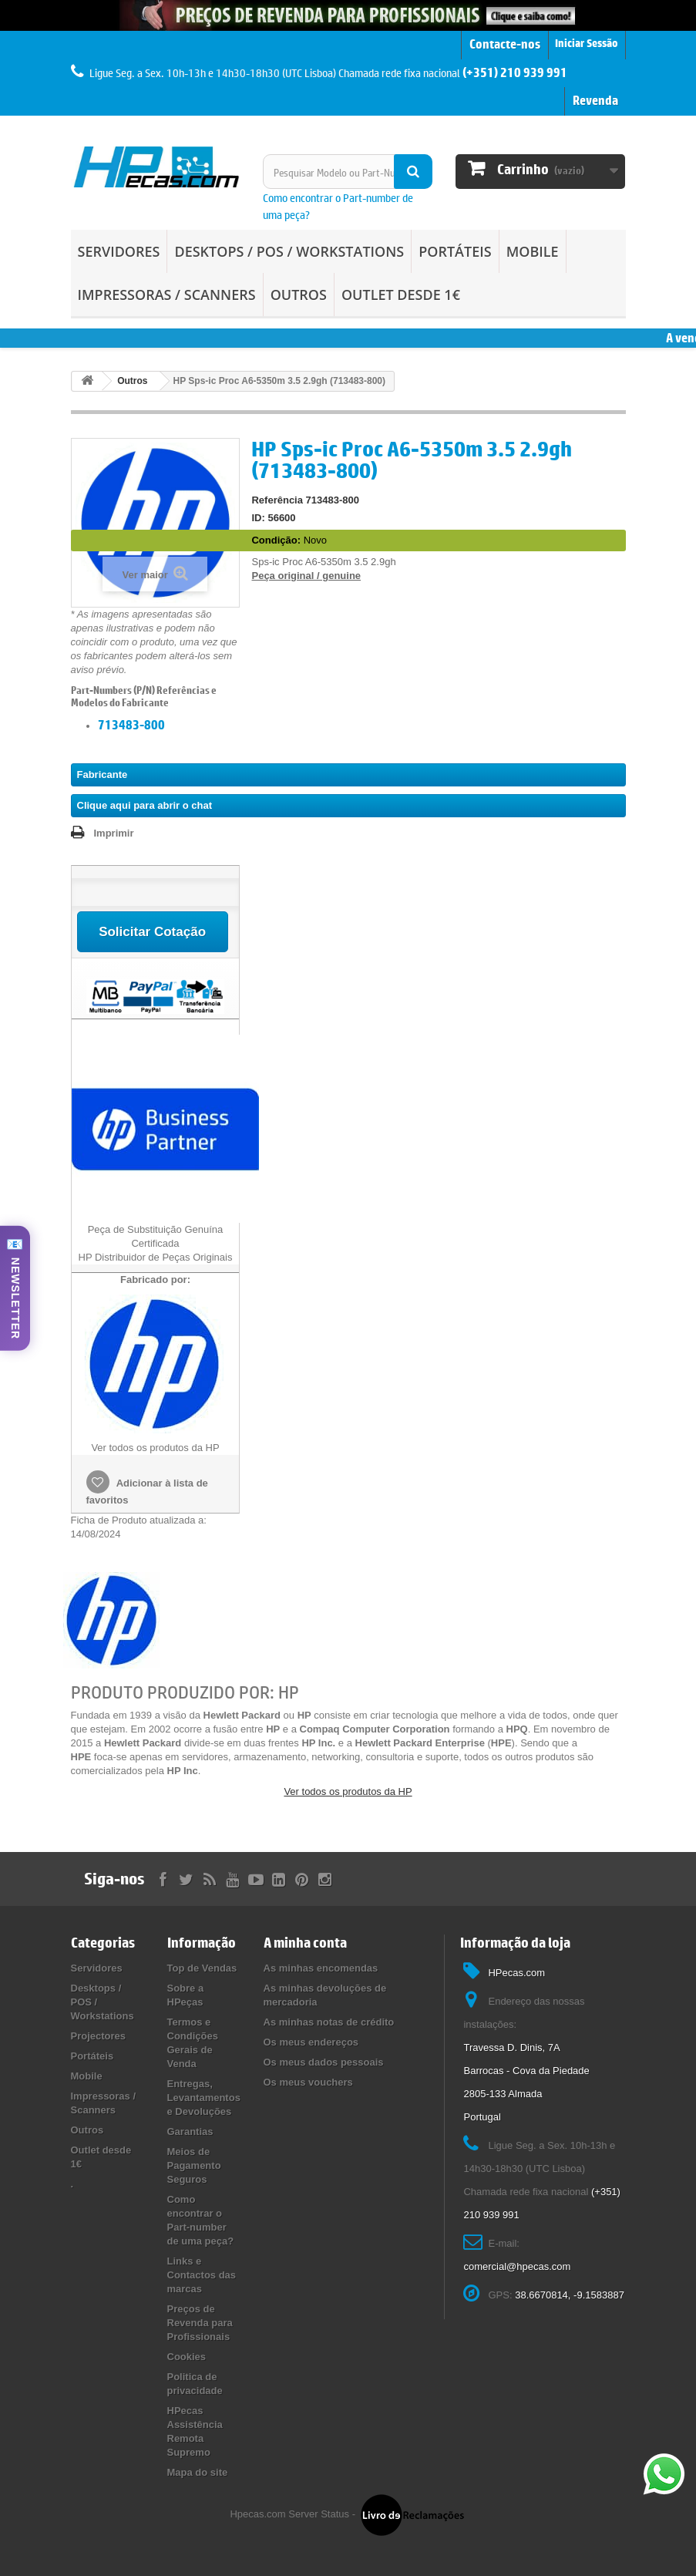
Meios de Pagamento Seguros (194, 2165)
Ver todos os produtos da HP (348, 1791)
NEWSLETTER (15, 1298)
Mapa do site (197, 2472)
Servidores (119, 251)
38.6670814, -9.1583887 (569, 2295)
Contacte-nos (504, 43)
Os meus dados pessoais (324, 2062)
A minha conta (305, 1942)
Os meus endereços (311, 2042)
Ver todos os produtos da (155, 1447)
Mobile (532, 251)
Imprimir (114, 833)
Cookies (187, 2356)
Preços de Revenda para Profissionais (200, 2322)
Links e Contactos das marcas (202, 2275)
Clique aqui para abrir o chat (145, 805)
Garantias (190, 2131)
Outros (299, 294)
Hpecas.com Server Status (289, 2514)
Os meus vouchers (308, 2082)
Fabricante (102, 774)
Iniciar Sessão (586, 43)
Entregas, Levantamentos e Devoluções (203, 2097)
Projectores (98, 2036)
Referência (276, 500)
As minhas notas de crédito (329, 2022)
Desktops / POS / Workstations (289, 251)
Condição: (276, 540)
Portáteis (455, 251)
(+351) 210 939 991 (514, 72)
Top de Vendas (202, 1968)
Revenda (595, 100)
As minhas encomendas (321, 1968)
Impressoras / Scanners (167, 294)
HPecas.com (516, 1972)
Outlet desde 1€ (400, 294)
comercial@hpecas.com (516, 2266)
